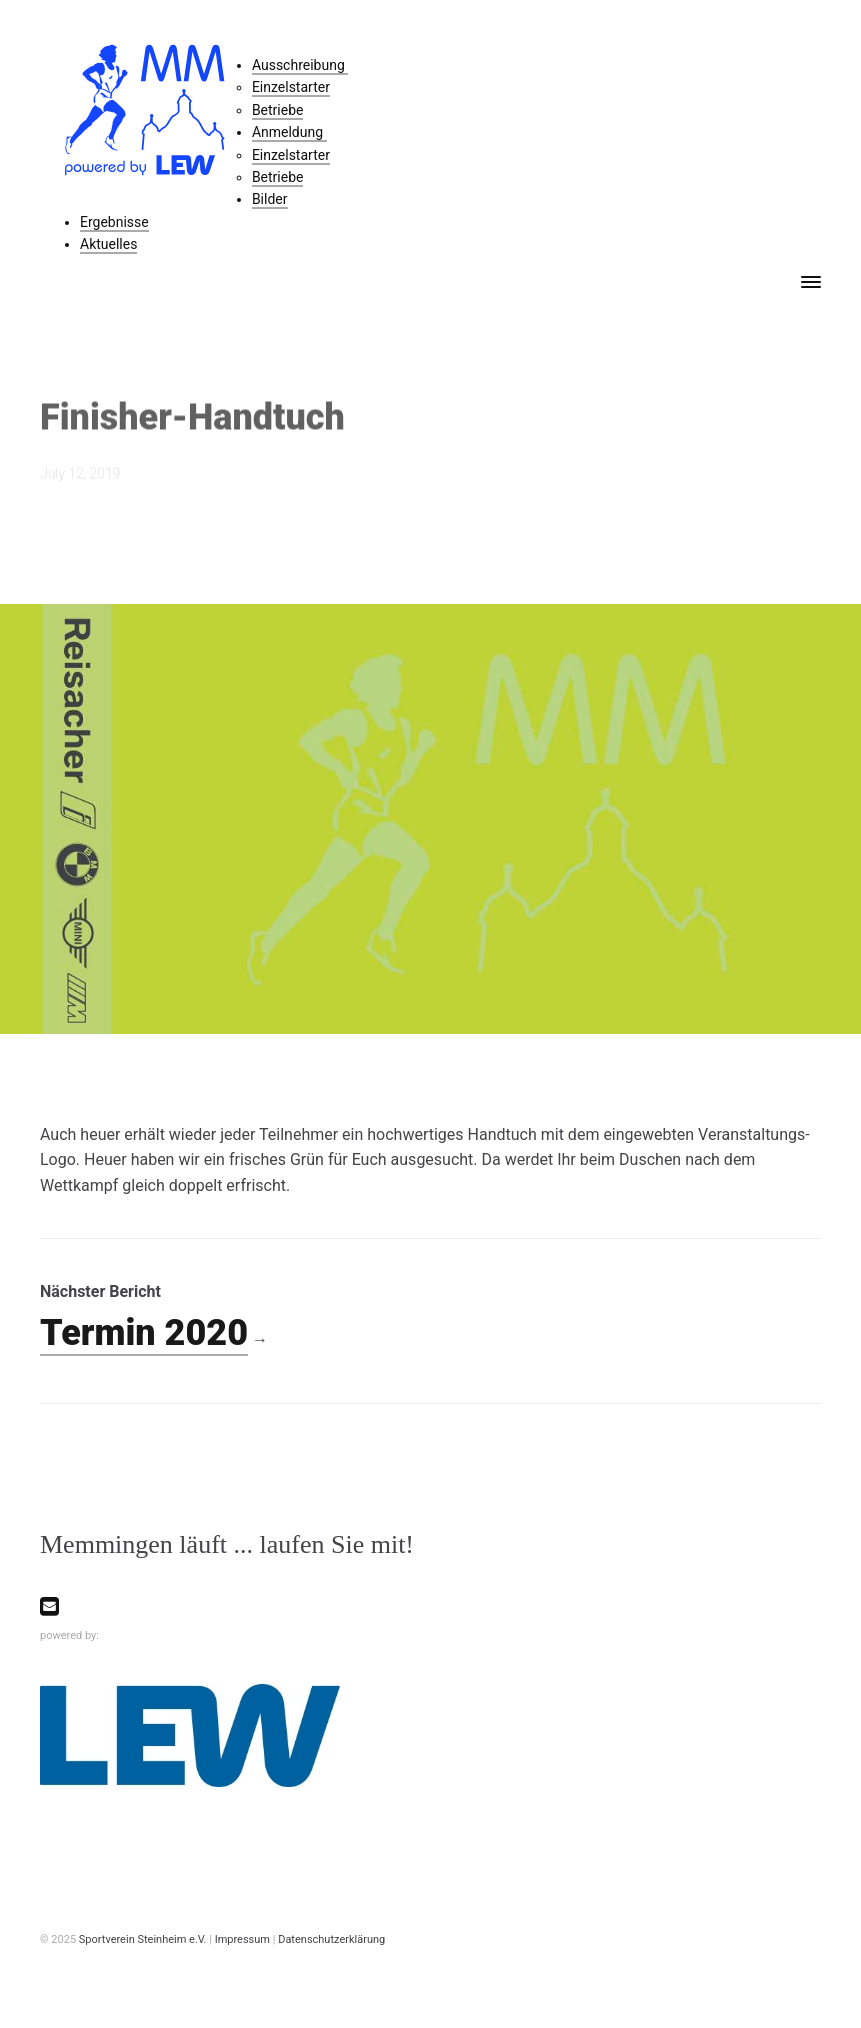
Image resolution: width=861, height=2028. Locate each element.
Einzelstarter (291, 87)
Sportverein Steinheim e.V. (143, 1939)
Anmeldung (289, 132)
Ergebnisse (114, 222)
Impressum (242, 1939)
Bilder (270, 199)
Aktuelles (108, 244)
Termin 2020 (144, 1333)
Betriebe (278, 110)
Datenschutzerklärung (331, 1939)
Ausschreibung (300, 65)
